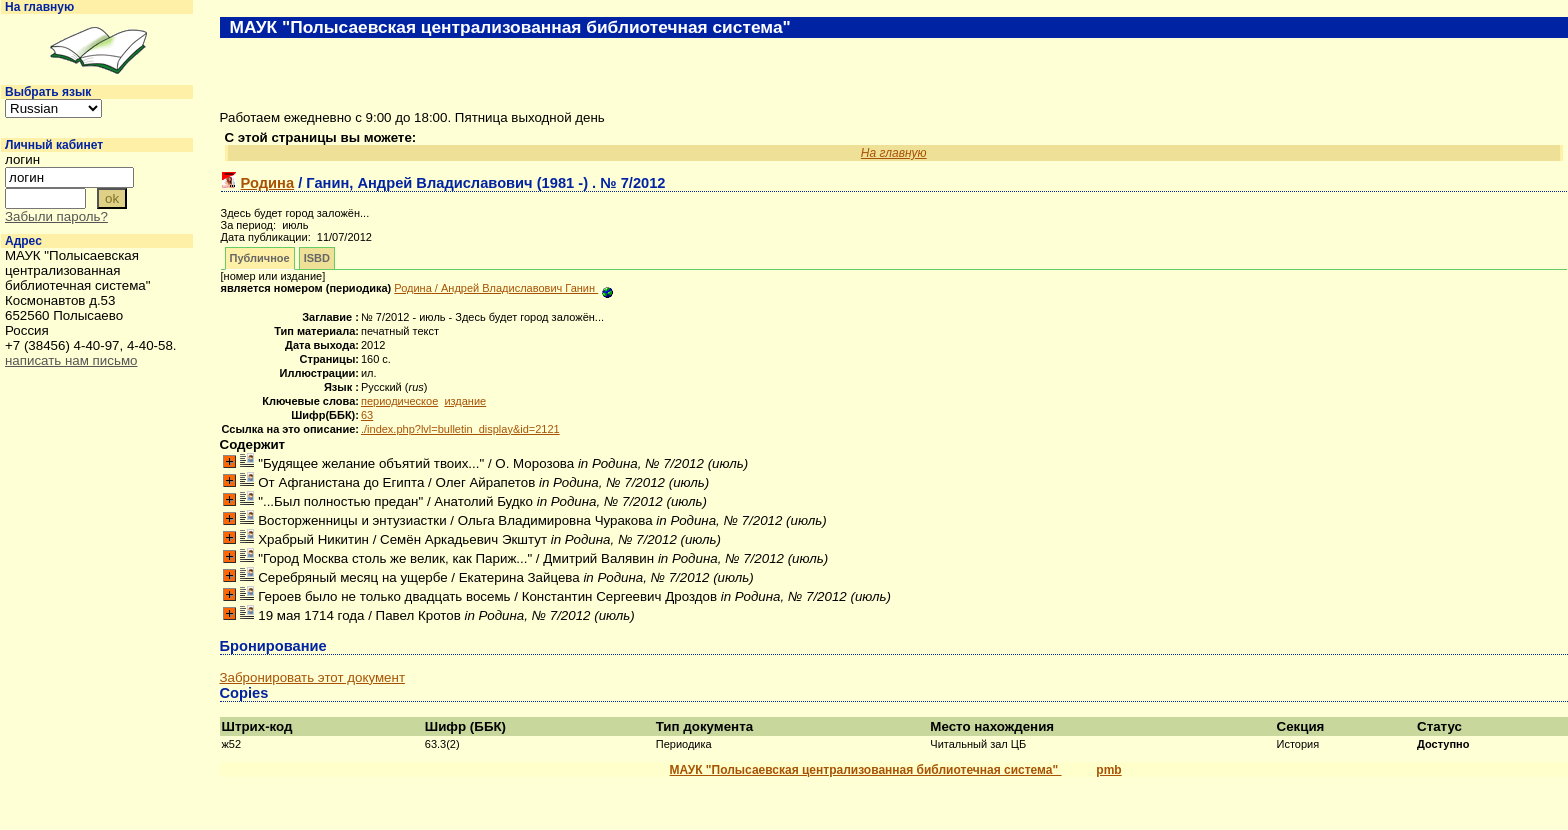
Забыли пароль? (56, 216)
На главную (39, 7)
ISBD (317, 258)
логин (22, 159)
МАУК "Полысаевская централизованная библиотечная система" (866, 770)
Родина (268, 183)
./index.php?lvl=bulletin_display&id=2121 (460, 429)
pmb (1108, 770)
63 (367, 415)
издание (465, 401)
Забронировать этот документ (312, 677)
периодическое (399, 401)
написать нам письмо (71, 360)
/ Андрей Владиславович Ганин (496, 288)
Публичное (260, 258)
